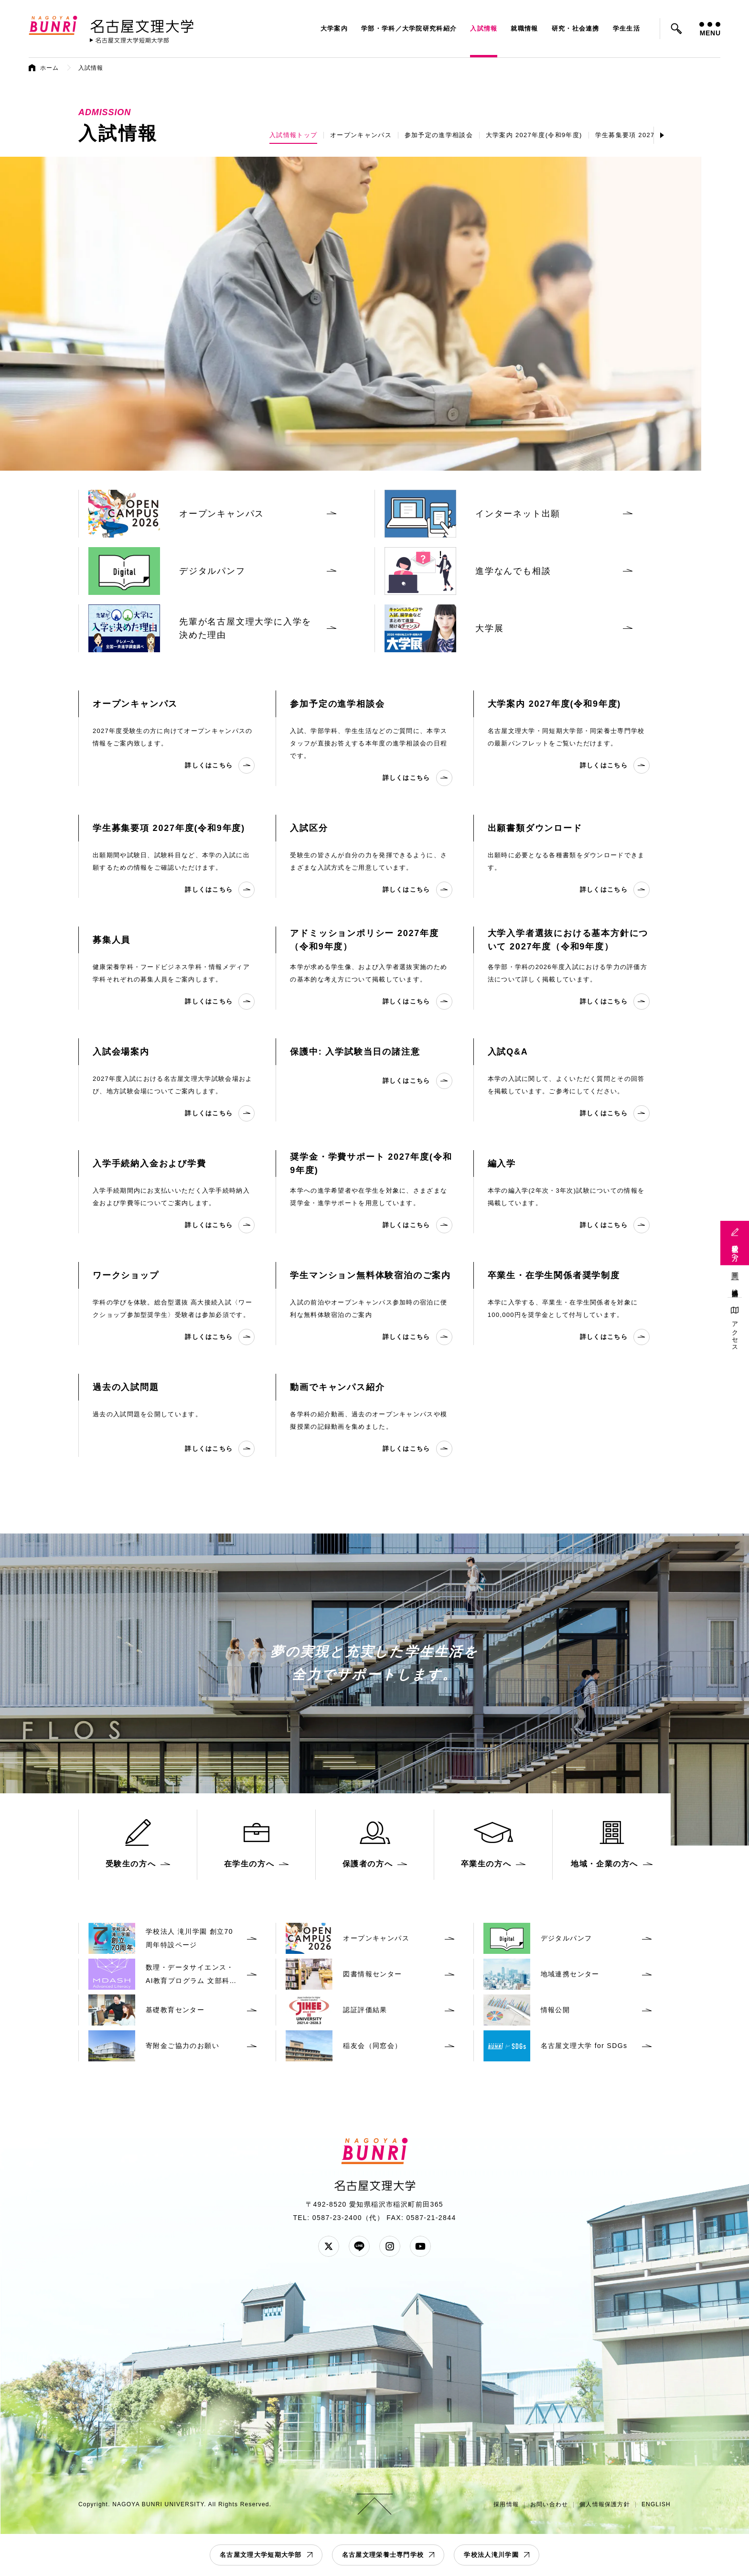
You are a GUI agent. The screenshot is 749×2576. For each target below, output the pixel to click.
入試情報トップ (293, 135)
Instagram (389, 2246)
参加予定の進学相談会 (439, 135)
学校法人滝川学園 (491, 2554)
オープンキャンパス (361, 135)
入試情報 (483, 28)
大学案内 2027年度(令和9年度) (534, 135)
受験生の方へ (734, 1249)
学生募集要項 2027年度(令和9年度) (650, 135)
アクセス (734, 1332)
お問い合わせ (549, 2504)
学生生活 (626, 28)
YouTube (420, 2246)
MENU (709, 29)
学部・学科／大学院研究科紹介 (409, 28)
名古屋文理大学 (142, 24)
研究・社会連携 (575, 28)
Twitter (328, 2246)
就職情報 (524, 28)
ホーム (49, 68)
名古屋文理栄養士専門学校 (383, 2554)
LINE (359, 2246)
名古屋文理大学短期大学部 (261, 2554)
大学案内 (334, 28)
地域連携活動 (734, 1286)
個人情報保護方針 (604, 2504)
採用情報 (506, 2504)
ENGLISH (656, 2504)
